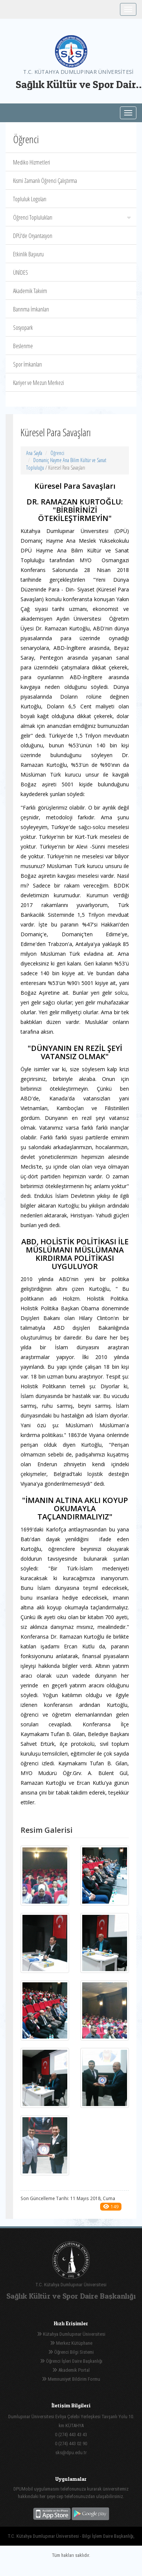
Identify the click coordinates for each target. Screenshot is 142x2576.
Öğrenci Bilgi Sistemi (71, 2352)
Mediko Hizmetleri (31, 162)
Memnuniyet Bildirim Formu (71, 2379)
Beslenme (23, 346)
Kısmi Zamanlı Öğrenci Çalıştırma (45, 181)
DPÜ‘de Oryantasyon (32, 236)
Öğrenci (57, 453)
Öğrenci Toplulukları (72, 217)
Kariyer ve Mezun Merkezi (38, 383)
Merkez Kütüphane (71, 2343)
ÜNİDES (20, 272)
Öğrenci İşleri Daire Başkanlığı (71, 2361)
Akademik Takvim (30, 291)
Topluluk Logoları (29, 199)
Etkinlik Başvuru (28, 254)
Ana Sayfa (34, 453)
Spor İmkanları (27, 364)
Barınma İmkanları (31, 309)
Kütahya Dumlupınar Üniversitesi (71, 2334)
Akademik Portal (71, 2370)
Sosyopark (23, 327)
